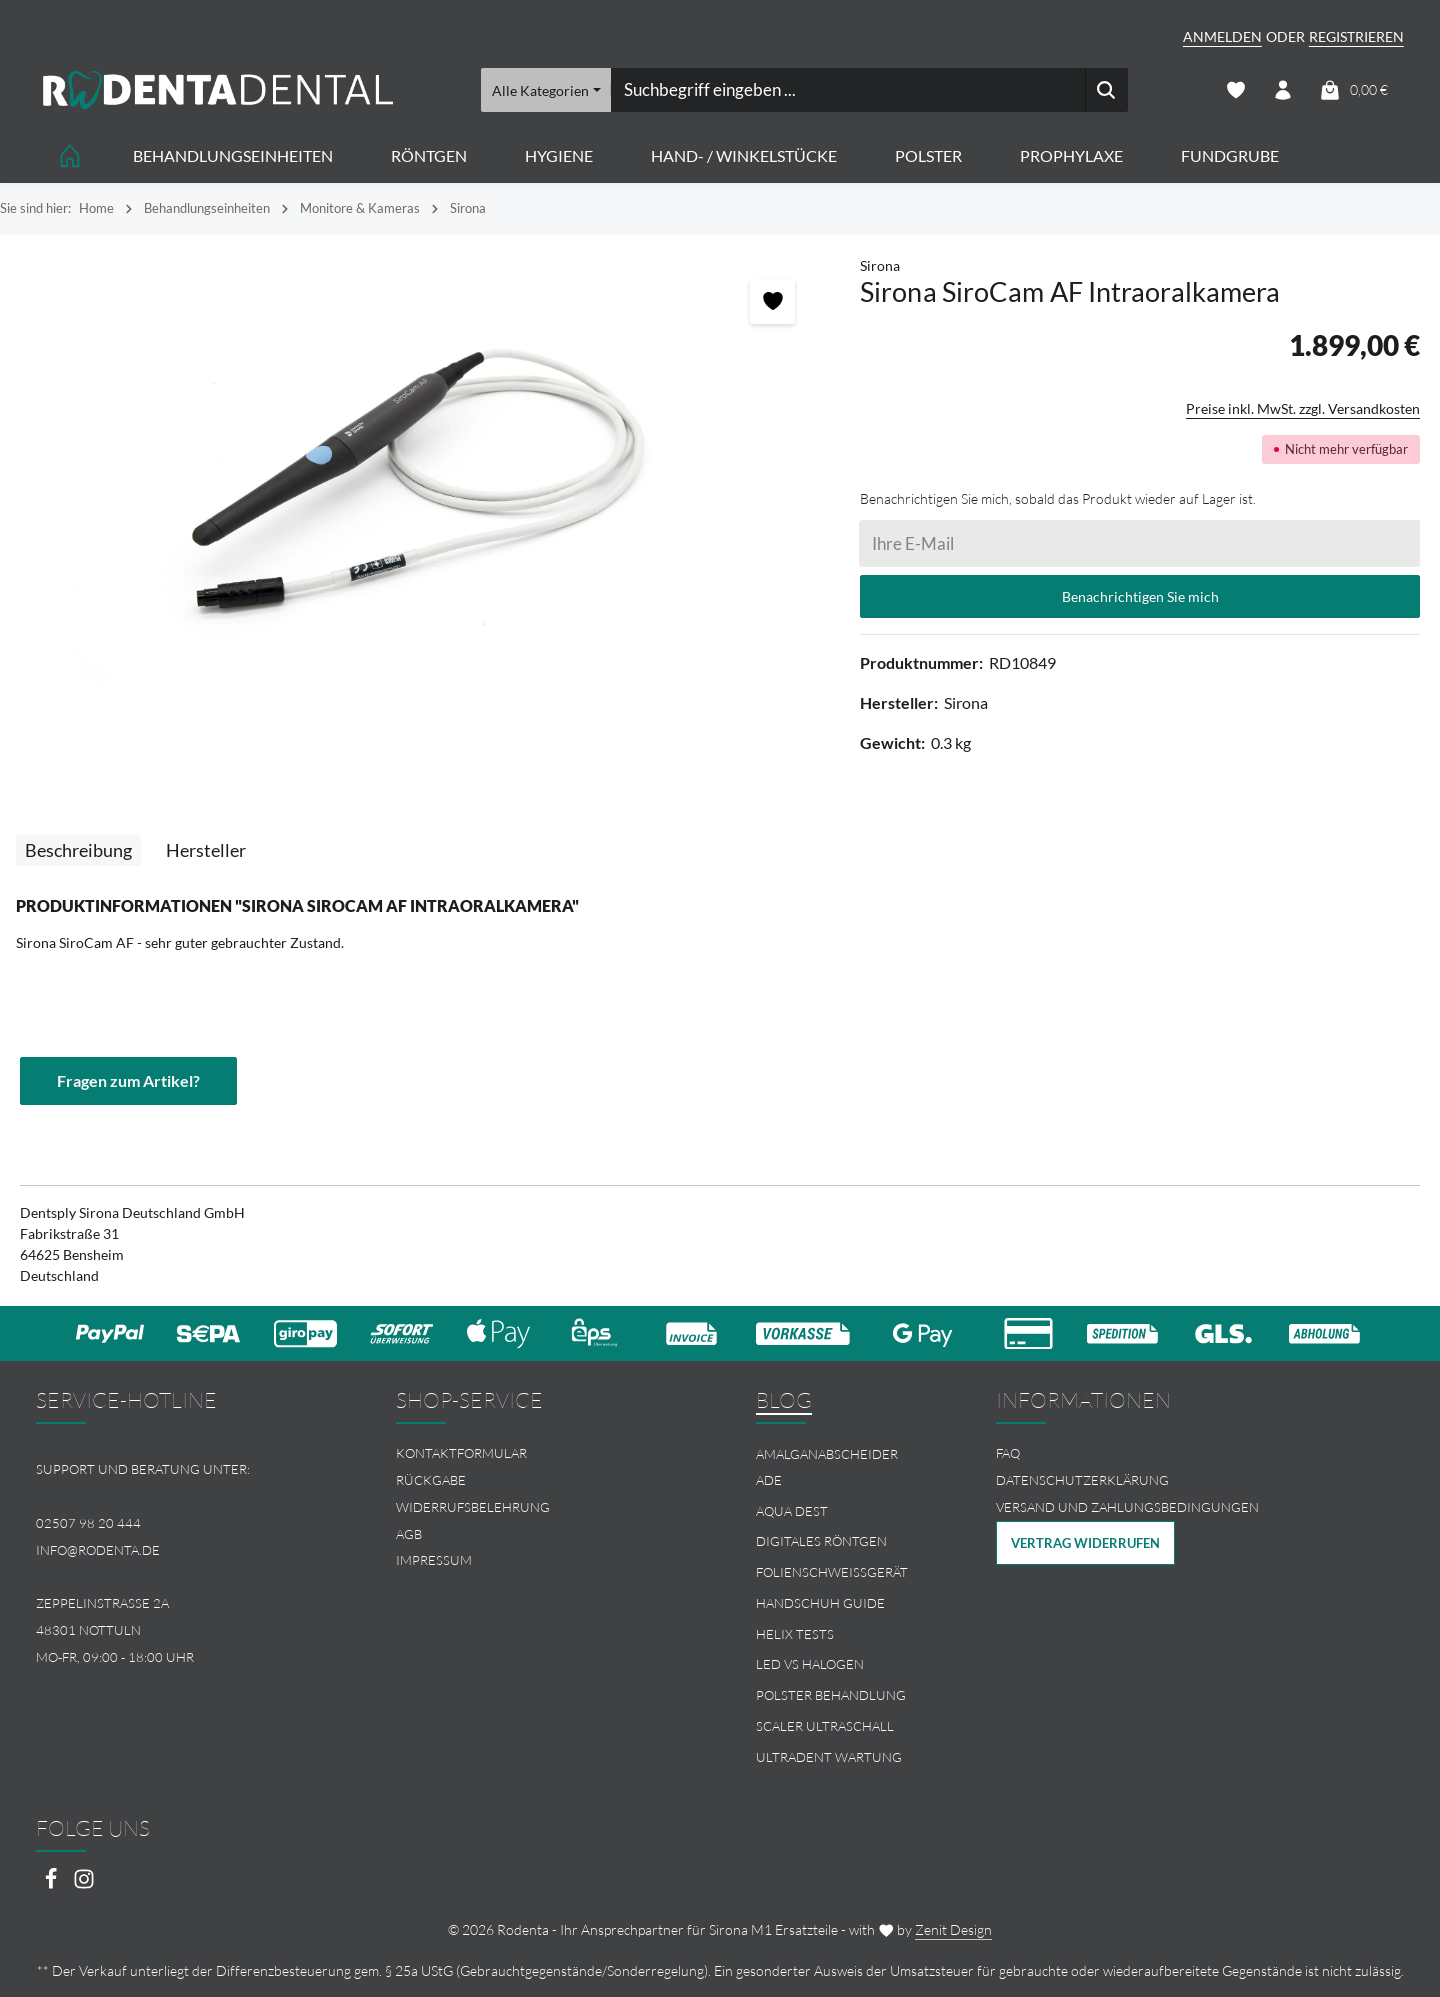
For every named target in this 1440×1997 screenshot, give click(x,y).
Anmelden (1222, 36)
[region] (420, 480)
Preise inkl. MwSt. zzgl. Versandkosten (1303, 408)
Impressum (434, 1560)
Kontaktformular (461, 1453)
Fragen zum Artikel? (128, 1080)
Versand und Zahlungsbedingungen (1127, 1507)
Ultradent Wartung (829, 1757)
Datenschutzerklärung (1082, 1480)
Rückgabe (431, 1480)
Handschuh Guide (820, 1603)
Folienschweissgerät (832, 1572)
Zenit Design (953, 1929)
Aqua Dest (792, 1511)
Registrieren (1356, 36)
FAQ (1008, 1453)
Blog (784, 1400)
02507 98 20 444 (88, 1523)
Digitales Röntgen (821, 1541)
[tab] (78, 850)
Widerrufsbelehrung (473, 1507)
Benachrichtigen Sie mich (1140, 596)
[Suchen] (1105, 90)
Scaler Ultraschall (825, 1726)
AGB (409, 1534)
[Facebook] (52, 1884)
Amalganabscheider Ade (827, 1467)
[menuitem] (540, 1453)
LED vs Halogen (810, 1665)
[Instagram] (84, 1884)
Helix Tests (795, 1634)
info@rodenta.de (98, 1550)
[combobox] (847, 90)
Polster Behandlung (831, 1695)
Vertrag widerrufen (1085, 1543)
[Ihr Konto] (1283, 90)
